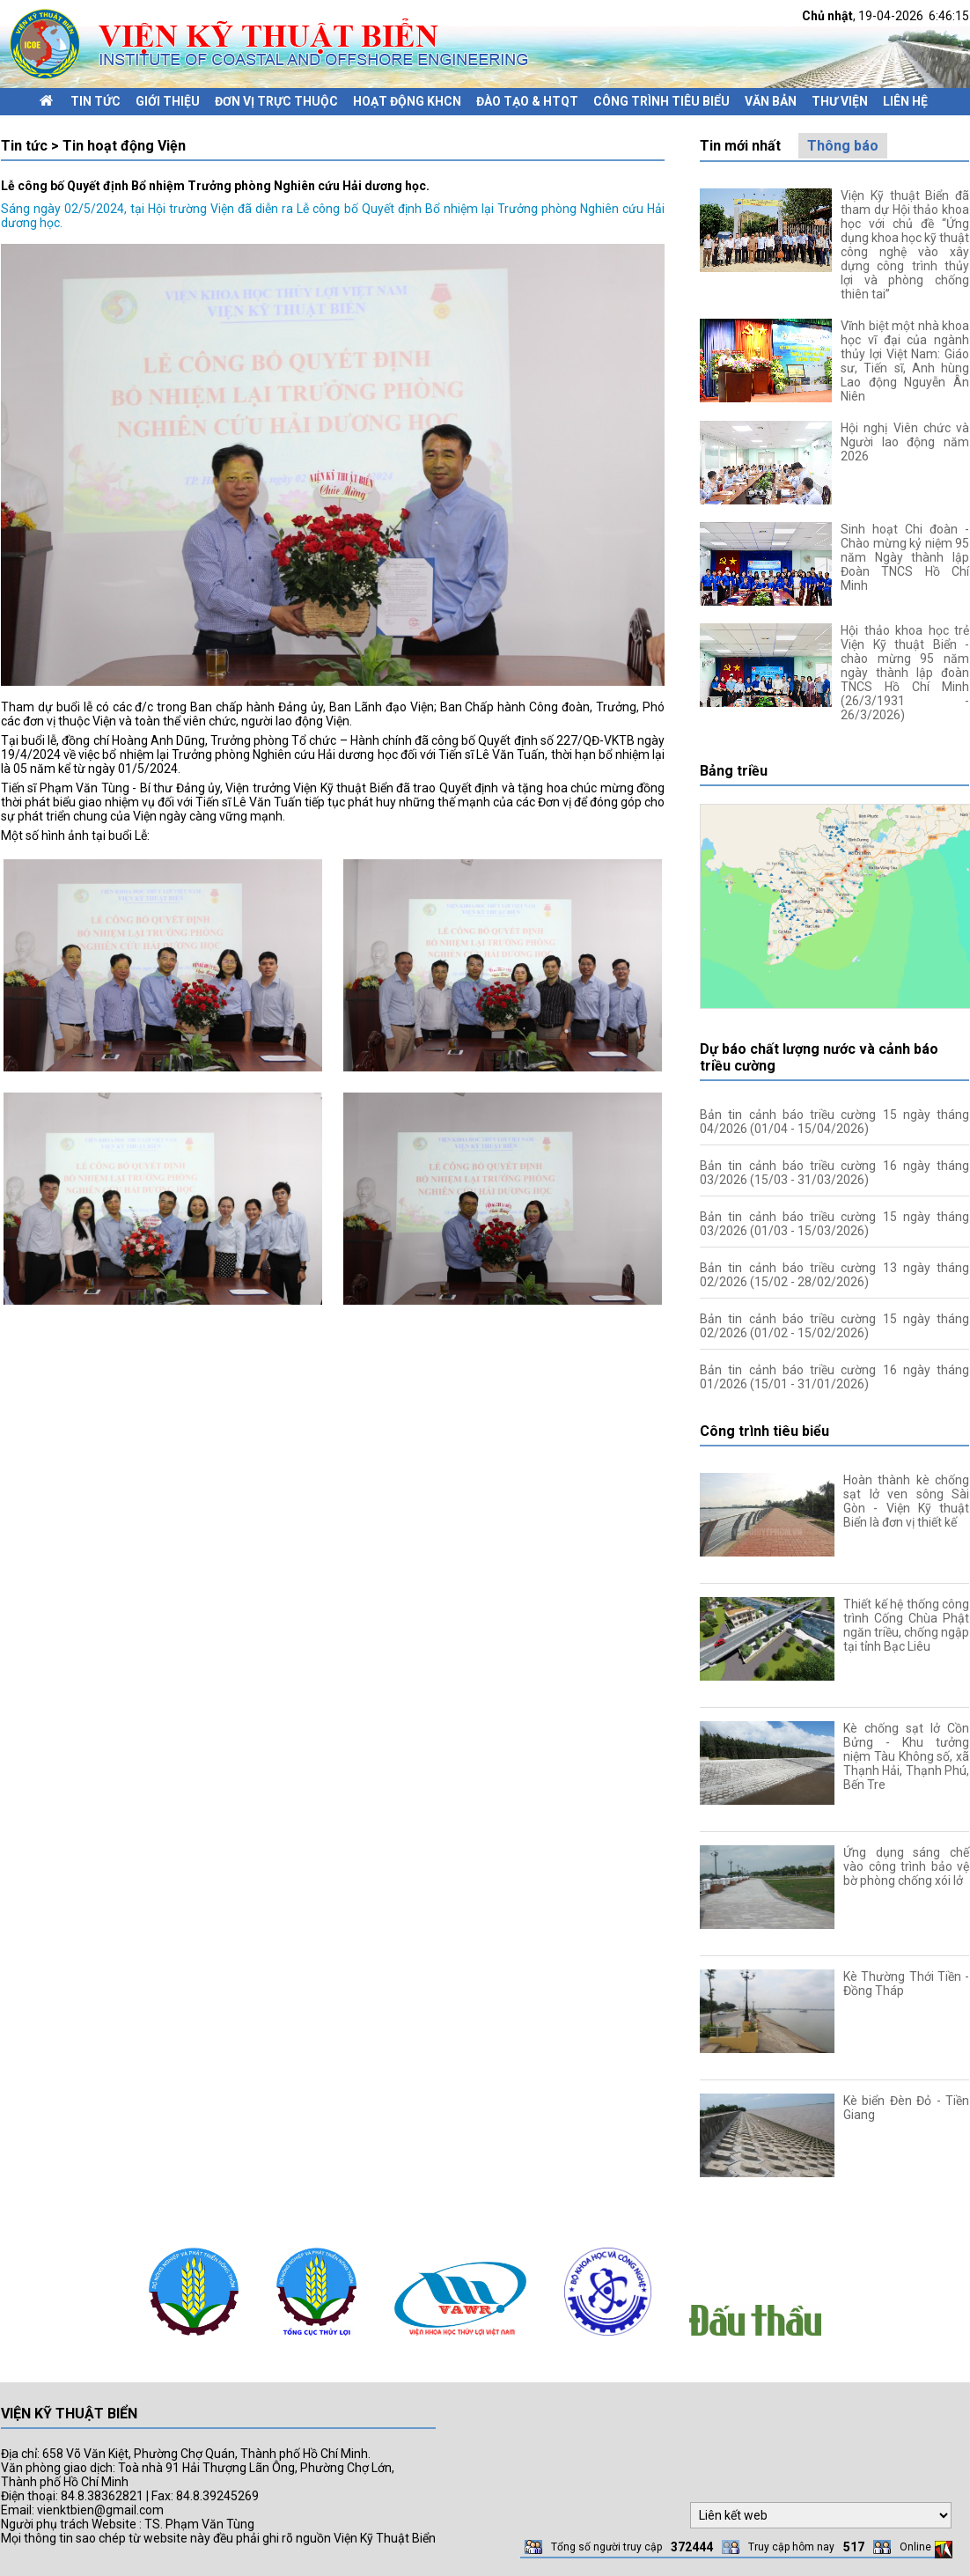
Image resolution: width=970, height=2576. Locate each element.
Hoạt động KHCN (407, 101)
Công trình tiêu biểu (661, 101)
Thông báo (842, 145)
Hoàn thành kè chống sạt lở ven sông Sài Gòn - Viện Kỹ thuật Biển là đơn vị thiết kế (906, 1501)
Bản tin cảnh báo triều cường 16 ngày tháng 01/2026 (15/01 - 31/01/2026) (834, 1377)
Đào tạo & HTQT (527, 101)
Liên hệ (905, 101)
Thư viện (840, 101)
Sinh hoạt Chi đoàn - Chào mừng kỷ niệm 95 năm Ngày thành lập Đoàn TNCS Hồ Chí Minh (905, 557)
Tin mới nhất (740, 145)
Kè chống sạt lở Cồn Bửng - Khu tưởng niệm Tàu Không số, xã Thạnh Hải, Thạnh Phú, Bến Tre (906, 1756)
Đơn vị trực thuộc (276, 101)
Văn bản (771, 101)
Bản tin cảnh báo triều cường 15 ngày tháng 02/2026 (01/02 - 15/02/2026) (834, 1326)
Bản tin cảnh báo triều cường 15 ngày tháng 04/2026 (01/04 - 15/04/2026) (834, 1122)
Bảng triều (734, 770)
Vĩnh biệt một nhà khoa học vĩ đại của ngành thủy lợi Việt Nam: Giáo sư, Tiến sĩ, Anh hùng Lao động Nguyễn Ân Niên (905, 361)
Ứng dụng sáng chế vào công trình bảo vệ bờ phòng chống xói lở (906, 1866)
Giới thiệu (168, 101)
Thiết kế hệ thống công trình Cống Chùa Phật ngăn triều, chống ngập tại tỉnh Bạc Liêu (906, 1625)
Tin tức (95, 101)
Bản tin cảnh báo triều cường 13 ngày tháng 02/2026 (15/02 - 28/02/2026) (834, 1275)
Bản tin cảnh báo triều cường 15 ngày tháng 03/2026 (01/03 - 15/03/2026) (834, 1224)
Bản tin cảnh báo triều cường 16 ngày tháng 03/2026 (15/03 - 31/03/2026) (834, 1173)
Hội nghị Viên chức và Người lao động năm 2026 (905, 442)
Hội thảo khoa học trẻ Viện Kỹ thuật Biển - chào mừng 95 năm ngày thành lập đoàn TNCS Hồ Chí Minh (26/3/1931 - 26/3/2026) (905, 672)
